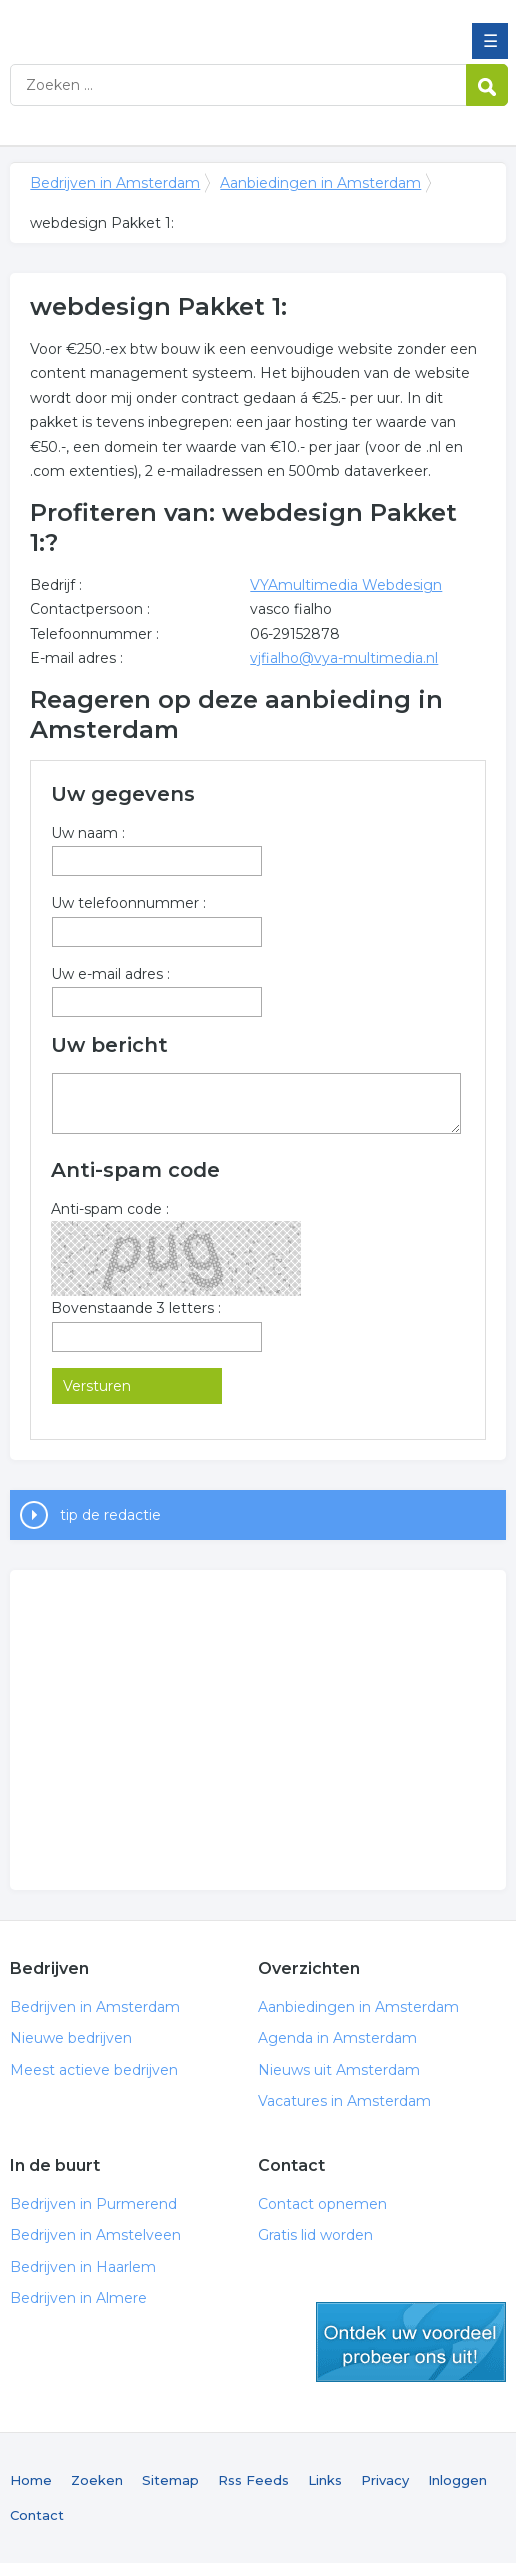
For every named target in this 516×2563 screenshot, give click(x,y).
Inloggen (457, 2480)
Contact (37, 2515)
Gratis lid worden (315, 2235)
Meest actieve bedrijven (94, 2070)
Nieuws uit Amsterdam (339, 2070)
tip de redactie (110, 1515)
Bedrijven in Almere (78, 2298)
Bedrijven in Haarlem (83, 2267)
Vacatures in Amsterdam (344, 2101)
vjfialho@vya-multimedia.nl (344, 658)
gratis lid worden (411, 2342)
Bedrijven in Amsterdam (155, 23)
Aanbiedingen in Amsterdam (320, 183)
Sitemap (170, 2480)
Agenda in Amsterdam (337, 2038)
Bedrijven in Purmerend (93, 2204)
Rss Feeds (253, 2480)
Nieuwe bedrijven (71, 2038)
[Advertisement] (257, 1730)
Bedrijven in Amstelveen (95, 2235)
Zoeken (97, 2480)
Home (31, 2480)
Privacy (385, 2480)
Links (325, 2480)
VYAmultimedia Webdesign (346, 585)
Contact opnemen (322, 2204)
